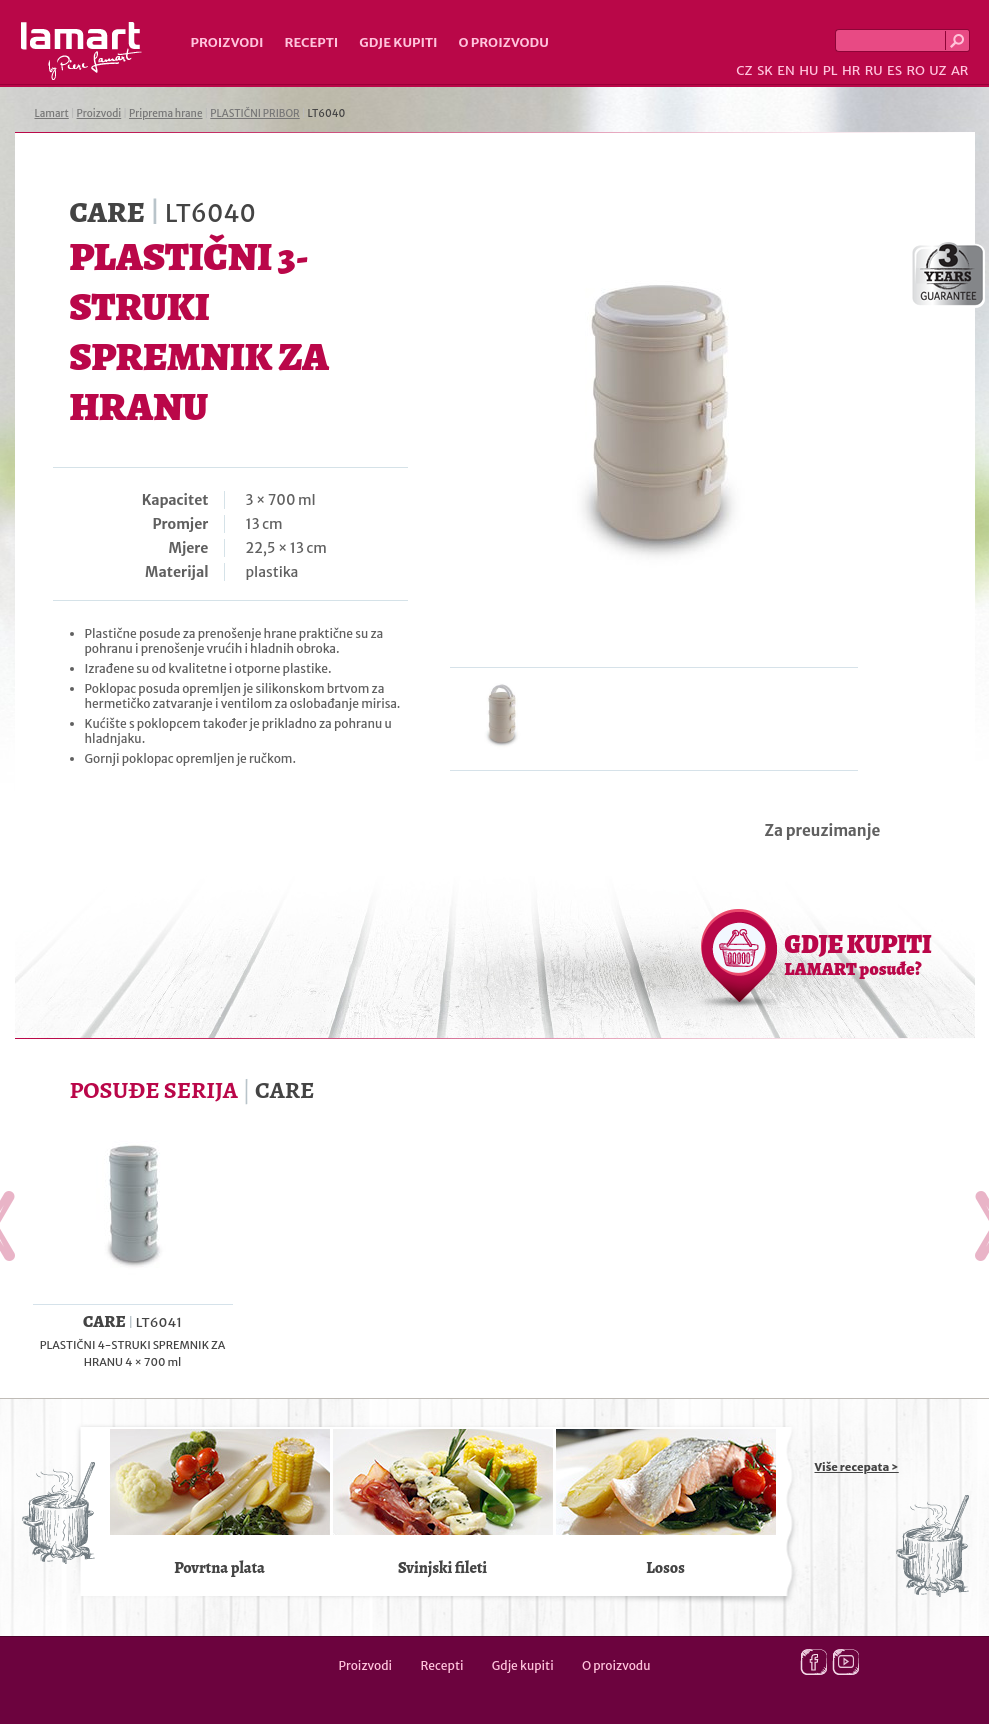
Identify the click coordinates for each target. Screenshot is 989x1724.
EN (786, 70)
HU (808, 70)
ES (894, 70)
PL (830, 70)
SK (765, 70)
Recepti (311, 42)
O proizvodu (504, 42)
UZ (937, 70)
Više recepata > (857, 1467)
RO (915, 70)
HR (851, 70)
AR (960, 70)
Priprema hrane (165, 113)
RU (874, 70)
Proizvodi (227, 42)
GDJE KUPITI (858, 954)
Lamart (81, 51)
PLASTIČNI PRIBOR (254, 113)
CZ (744, 70)
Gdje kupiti (398, 42)
